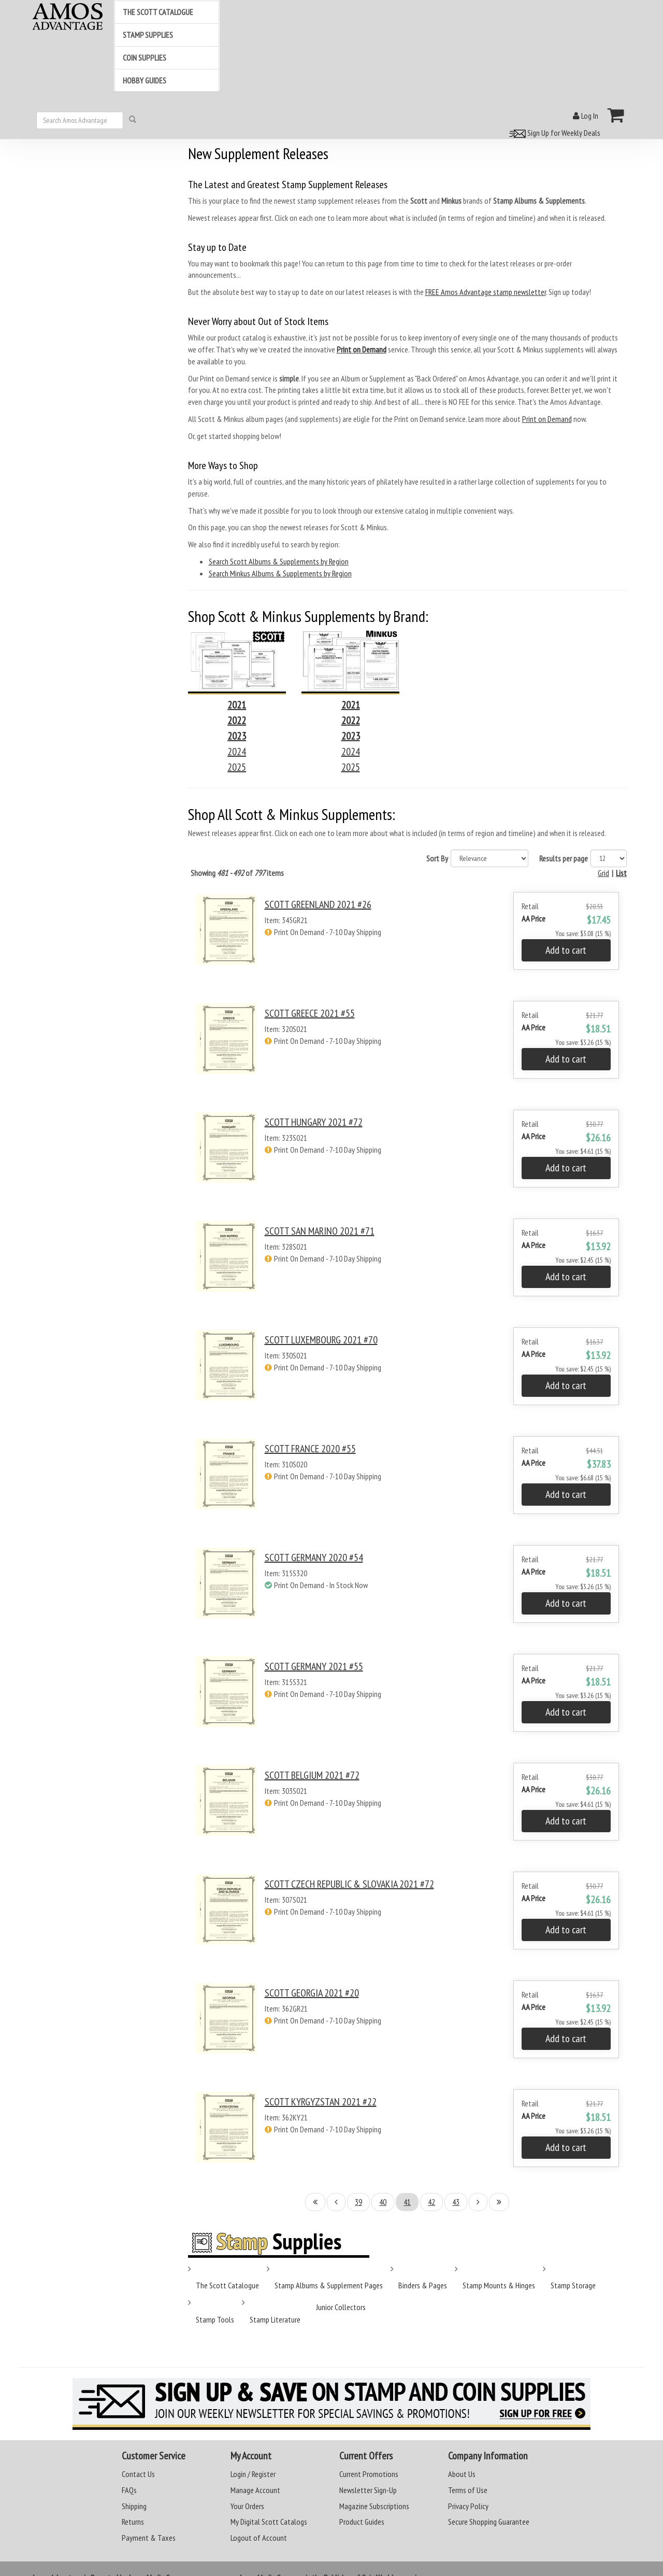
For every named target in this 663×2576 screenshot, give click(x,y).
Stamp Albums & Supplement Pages (329, 2285)
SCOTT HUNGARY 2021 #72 (314, 1122)
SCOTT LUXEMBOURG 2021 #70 (321, 1340)
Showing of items (237, 873)
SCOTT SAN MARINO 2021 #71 (319, 1231)
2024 (236, 751)
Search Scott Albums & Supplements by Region (279, 561)
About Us (461, 2474)
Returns (133, 2521)
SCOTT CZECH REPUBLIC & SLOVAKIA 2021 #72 (349, 1884)
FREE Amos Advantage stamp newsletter (485, 292)
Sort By (437, 858)
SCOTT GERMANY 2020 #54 (314, 1557)
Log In (585, 115)
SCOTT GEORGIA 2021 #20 (312, 1993)
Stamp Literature (275, 2319)
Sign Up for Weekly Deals (553, 133)
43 (455, 2202)
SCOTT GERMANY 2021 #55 (314, 1666)
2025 (236, 767)
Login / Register (253, 2474)
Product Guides (361, 2521)
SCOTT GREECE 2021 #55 (310, 1013)
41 (407, 2202)
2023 (236, 736)
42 (431, 2202)
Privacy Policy (468, 2506)
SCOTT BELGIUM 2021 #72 (312, 1775)
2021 (236, 705)
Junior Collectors (341, 2307)
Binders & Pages (422, 2285)
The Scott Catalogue (227, 2285)
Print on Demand (547, 419)
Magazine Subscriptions (374, 2506)
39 (358, 2202)
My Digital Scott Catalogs (268, 2521)
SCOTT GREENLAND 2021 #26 (318, 904)
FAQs (129, 2490)
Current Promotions (368, 2474)
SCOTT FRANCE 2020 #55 (310, 1448)
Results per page (563, 858)
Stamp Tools (215, 2319)
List (621, 873)
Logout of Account (258, 2537)
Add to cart (565, 950)
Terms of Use (467, 2490)
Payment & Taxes (149, 2537)
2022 (236, 720)
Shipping (134, 2506)
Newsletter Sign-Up (368, 2490)
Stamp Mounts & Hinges (499, 2285)
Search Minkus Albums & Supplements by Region (280, 573)
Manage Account (255, 2490)
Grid (603, 873)
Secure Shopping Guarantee (488, 2521)
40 (382, 2202)
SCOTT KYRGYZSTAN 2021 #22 (321, 2101)
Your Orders (247, 2506)
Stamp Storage (573, 2285)
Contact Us (138, 2474)
